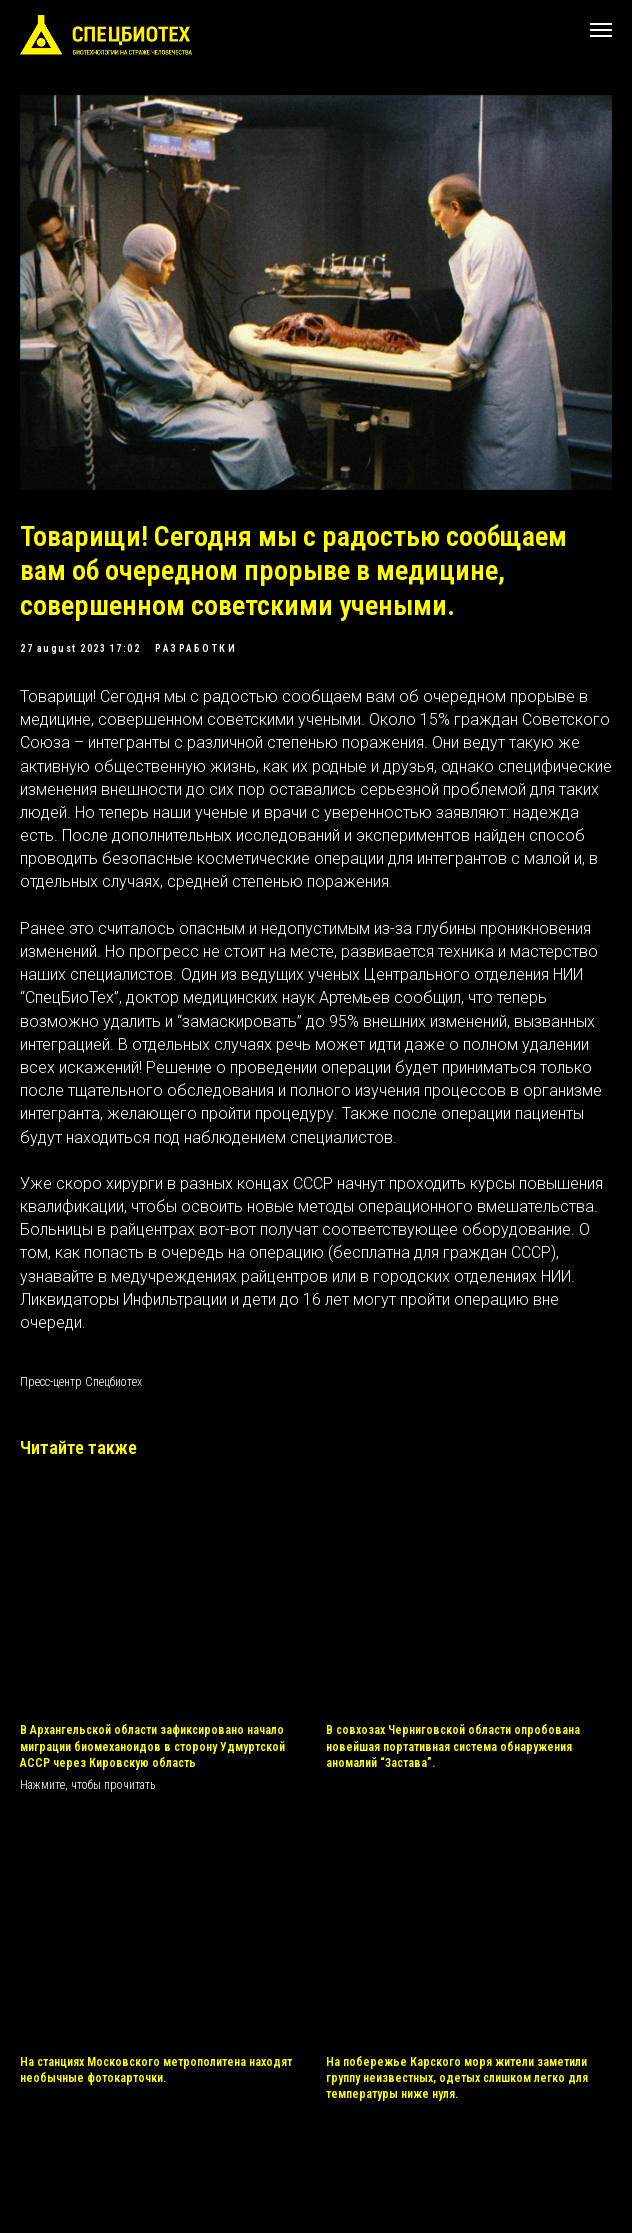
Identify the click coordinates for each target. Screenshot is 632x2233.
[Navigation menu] (601, 30)
